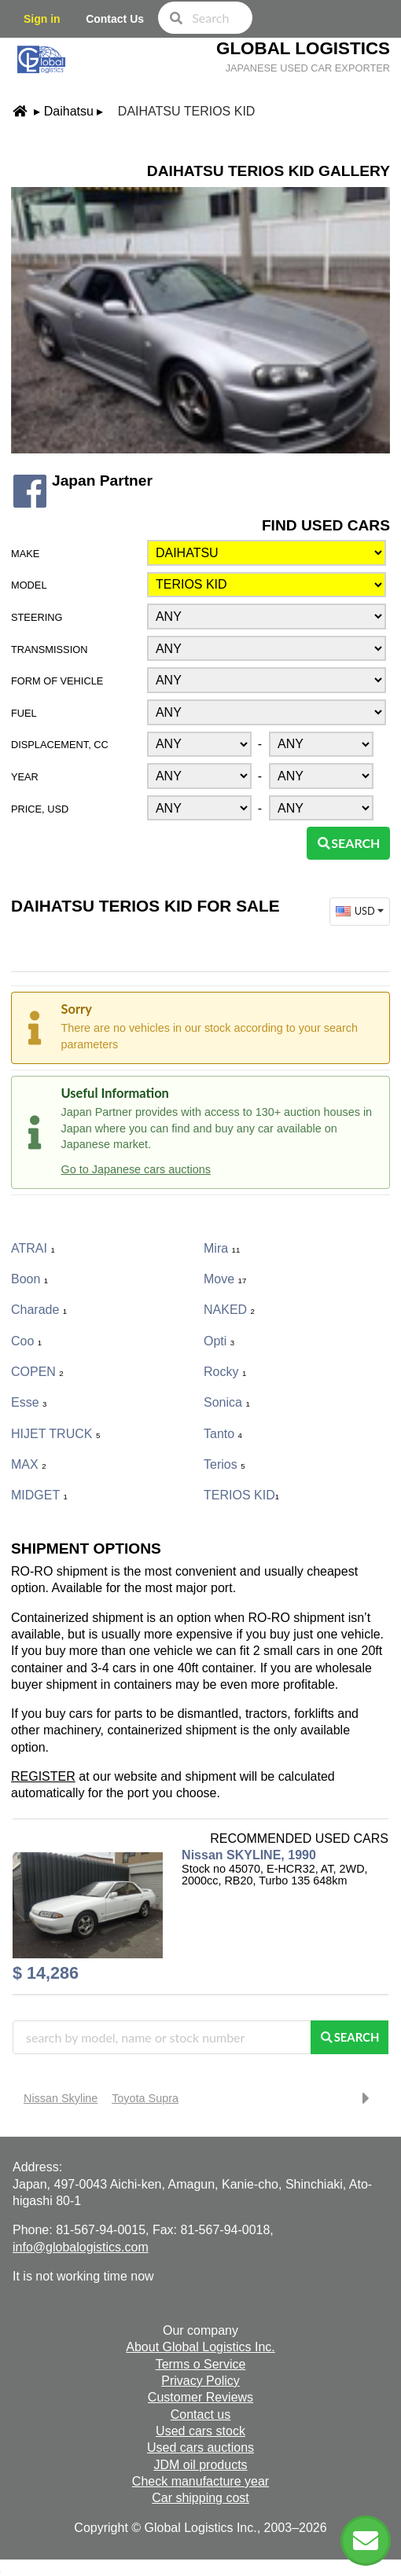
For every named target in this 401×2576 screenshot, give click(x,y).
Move (225, 1279)
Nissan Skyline (60, 2098)
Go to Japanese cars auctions (136, 1169)
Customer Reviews (200, 2397)
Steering (36, 617)
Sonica (227, 1402)
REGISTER (43, 1776)
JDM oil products (200, 2464)
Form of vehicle (57, 681)
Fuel (24, 713)
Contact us (200, 2414)
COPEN (37, 1371)
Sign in (42, 19)
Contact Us (115, 19)
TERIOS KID (241, 1495)
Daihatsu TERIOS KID (187, 111)
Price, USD (39, 809)
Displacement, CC (60, 744)
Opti (219, 1341)
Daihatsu (69, 111)
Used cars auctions (200, 2447)
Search (348, 842)
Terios (224, 1464)
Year (25, 777)
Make (25, 554)
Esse (28, 1402)
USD (361, 911)
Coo (26, 1341)
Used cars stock (200, 2431)
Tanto (223, 1433)
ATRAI (33, 1248)
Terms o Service (201, 2364)
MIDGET (39, 1495)
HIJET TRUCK (55, 1433)
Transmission (49, 649)
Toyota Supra (145, 2098)
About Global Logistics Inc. (200, 2347)
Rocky (225, 1371)
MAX (28, 1464)
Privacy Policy (200, 2380)
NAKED (229, 1309)
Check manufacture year (200, 2481)
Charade (39, 1309)
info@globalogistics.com (81, 2247)
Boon (29, 1279)
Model (29, 585)
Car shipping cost (200, 2497)
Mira (222, 1248)
